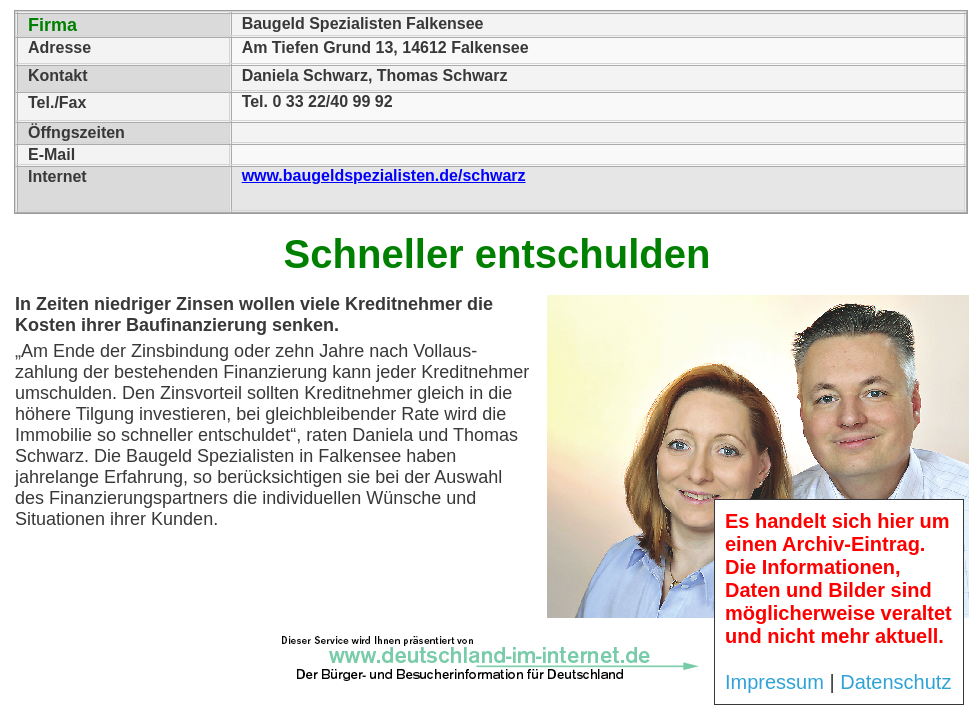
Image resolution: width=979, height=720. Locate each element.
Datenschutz (895, 682)
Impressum (774, 682)
